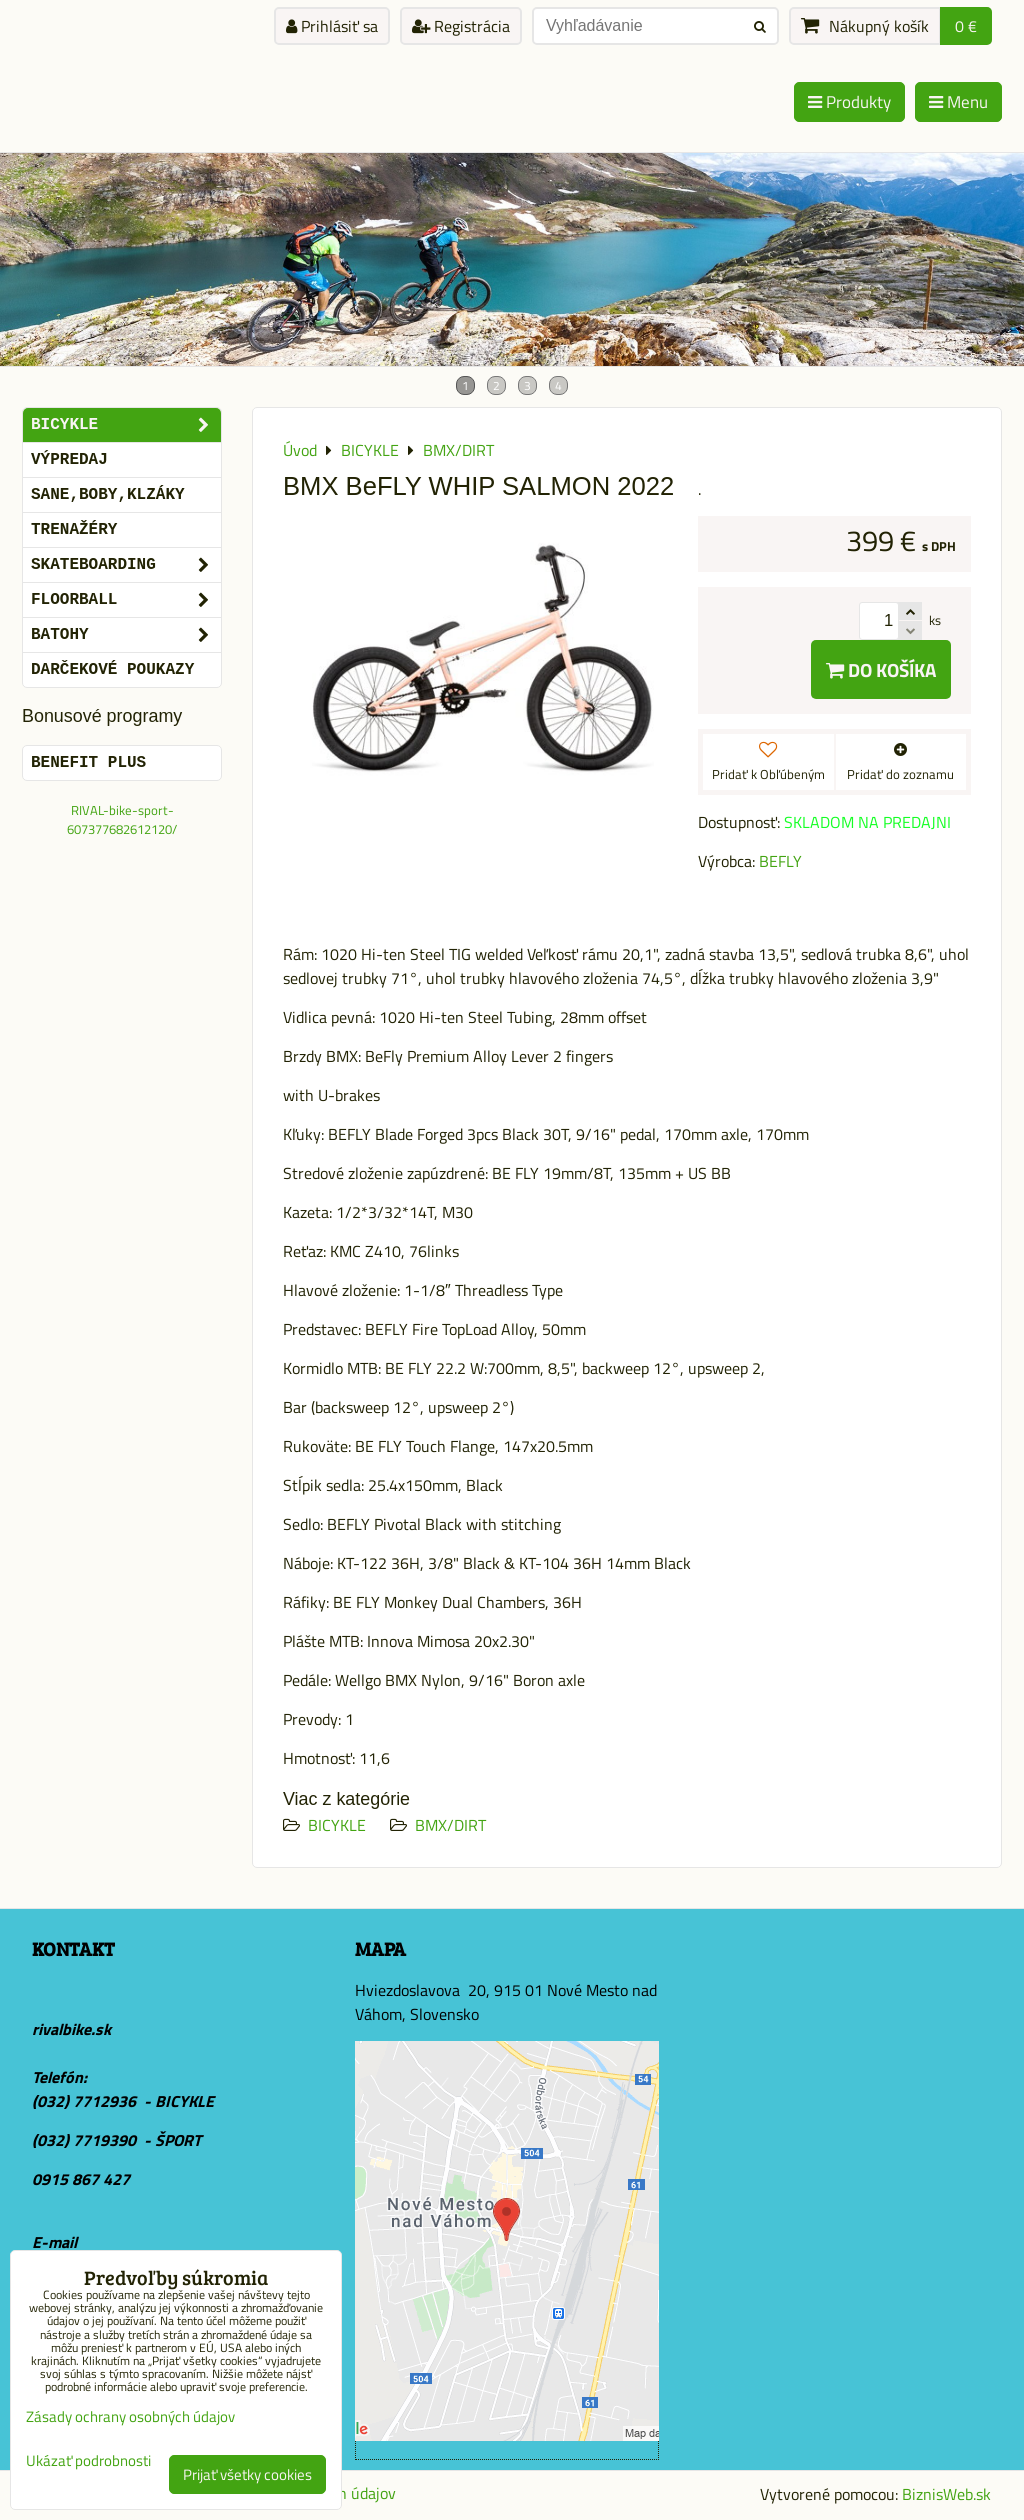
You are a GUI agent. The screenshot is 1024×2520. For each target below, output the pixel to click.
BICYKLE (337, 1825)
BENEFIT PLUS (88, 763)
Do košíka (881, 669)
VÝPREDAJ (69, 460)
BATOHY (126, 635)
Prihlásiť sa (332, 26)
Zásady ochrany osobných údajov (130, 2416)
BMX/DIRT (450, 1825)
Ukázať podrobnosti (88, 2461)
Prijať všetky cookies (247, 2474)
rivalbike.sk (71, 2029)
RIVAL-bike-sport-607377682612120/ (122, 819)
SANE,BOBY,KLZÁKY (108, 495)
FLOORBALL (126, 600)
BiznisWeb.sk (946, 2494)
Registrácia (461, 26)
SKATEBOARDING (126, 565)
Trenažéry (74, 530)
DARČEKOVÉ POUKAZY (112, 670)
